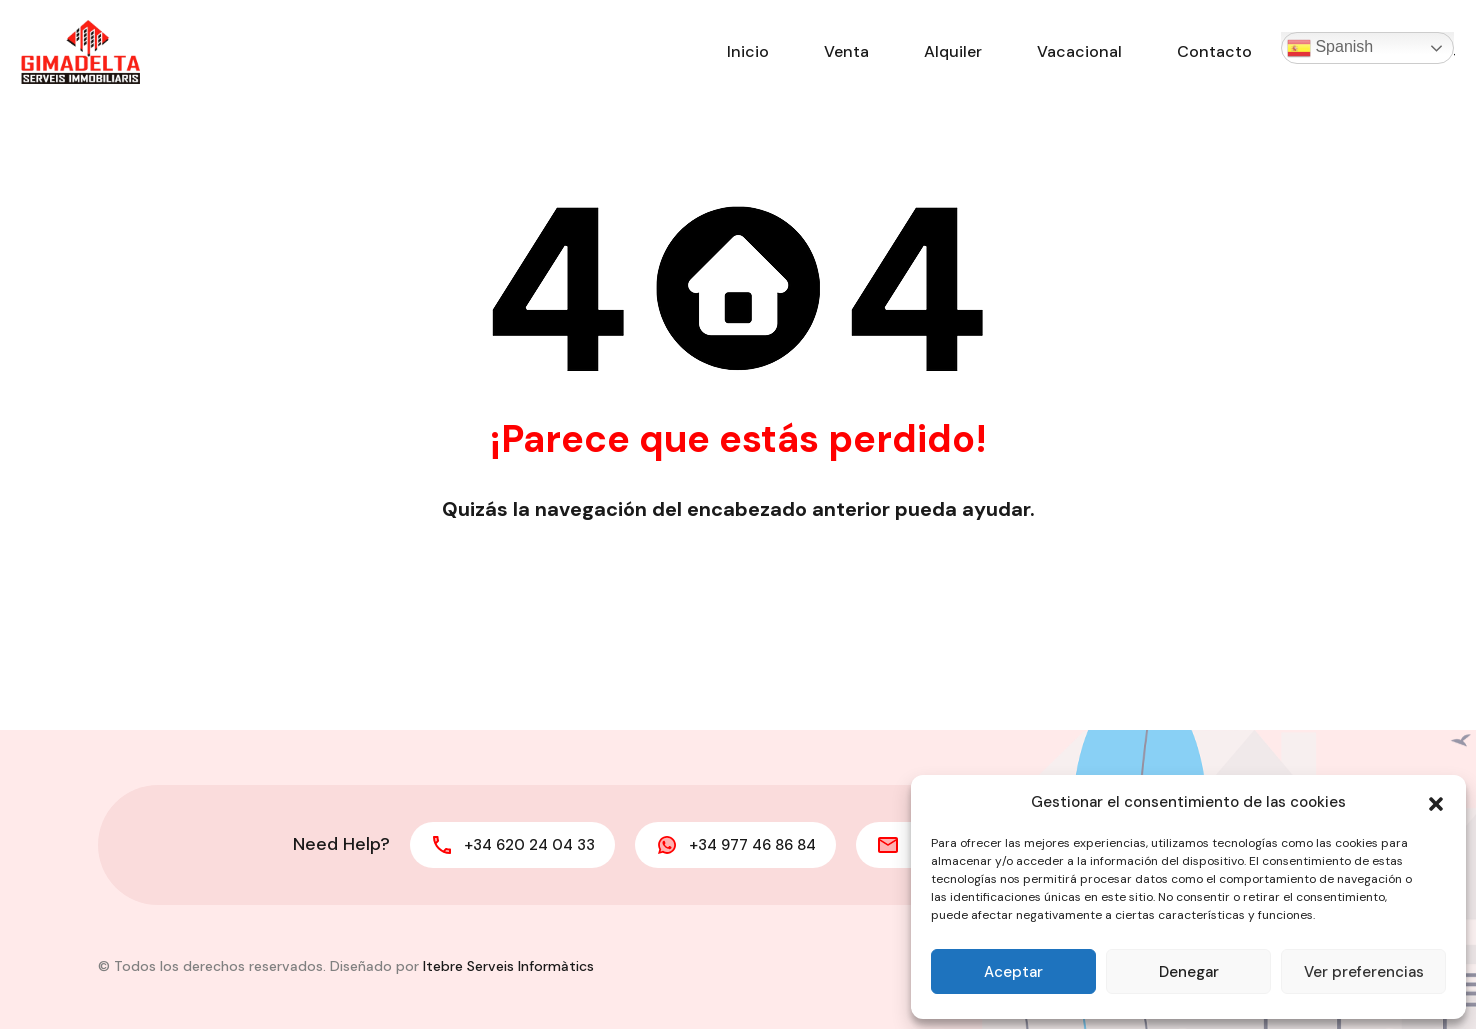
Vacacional (1079, 51)
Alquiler (953, 51)
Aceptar (1013, 972)
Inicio (748, 51)
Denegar (1189, 972)
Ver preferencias (1364, 972)
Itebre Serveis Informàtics (508, 966)
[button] (1436, 802)
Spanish (1330, 48)
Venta (846, 51)
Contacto (1214, 51)
